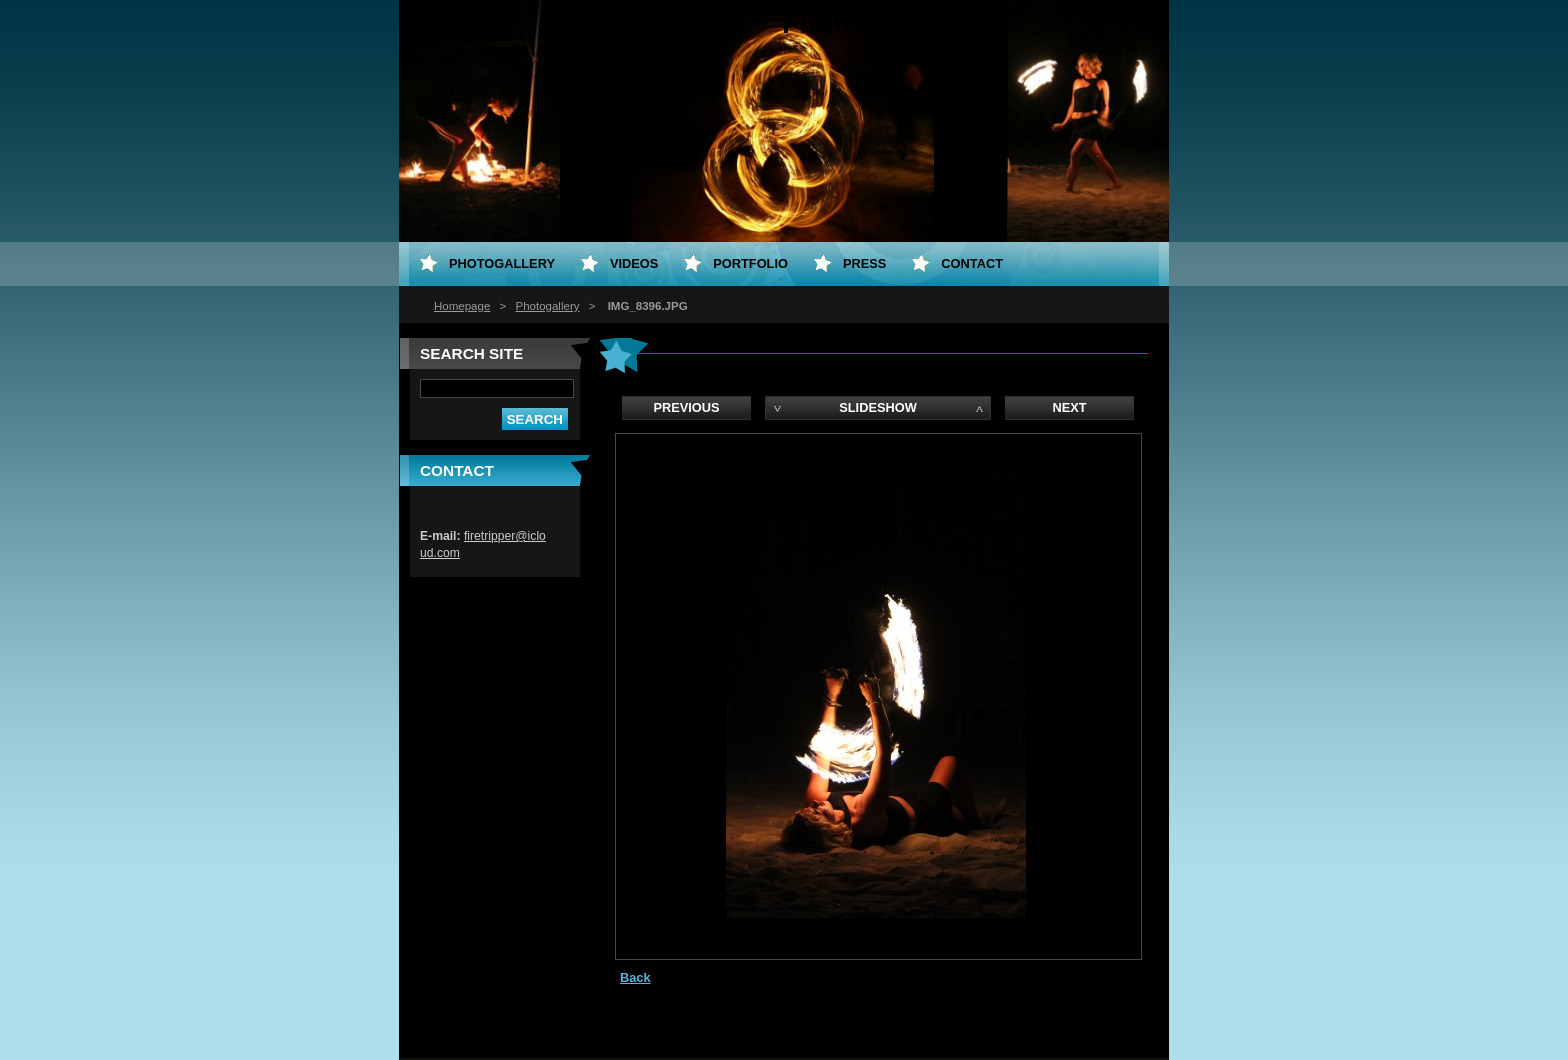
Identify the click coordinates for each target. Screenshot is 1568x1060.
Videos (634, 263)
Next (1069, 407)
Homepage (462, 306)
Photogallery (547, 306)
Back (635, 977)
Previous (686, 407)
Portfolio (750, 263)
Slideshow (878, 407)
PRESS (864, 263)
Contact (972, 263)
